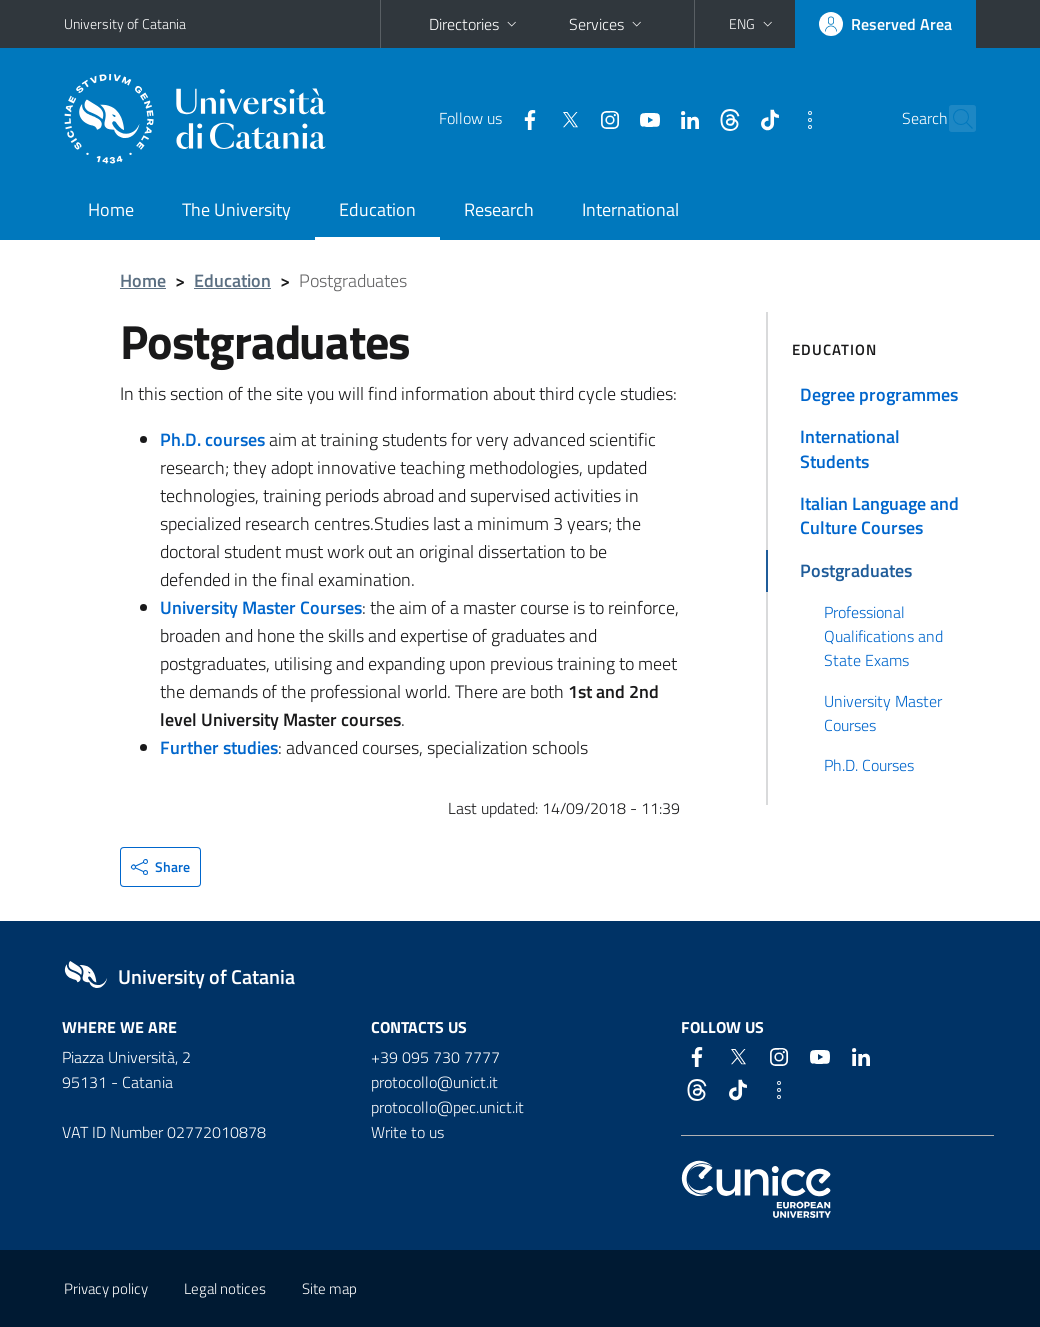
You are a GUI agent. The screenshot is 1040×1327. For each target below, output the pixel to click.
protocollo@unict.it (434, 1082)
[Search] (964, 119)
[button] (753, 24)
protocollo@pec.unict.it (447, 1107)
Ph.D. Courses (869, 765)
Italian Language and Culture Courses (879, 515)
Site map (329, 1288)
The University (236, 209)
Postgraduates (856, 570)
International (630, 209)
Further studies (219, 747)
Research (499, 209)
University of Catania (125, 23)
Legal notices (225, 1288)
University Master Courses (883, 713)
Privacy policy (106, 1288)
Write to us (407, 1132)
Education (377, 209)
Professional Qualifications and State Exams (883, 636)
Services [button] (607, 24)
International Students (850, 448)
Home (111, 209)
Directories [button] (475, 24)
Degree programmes (879, 394)
